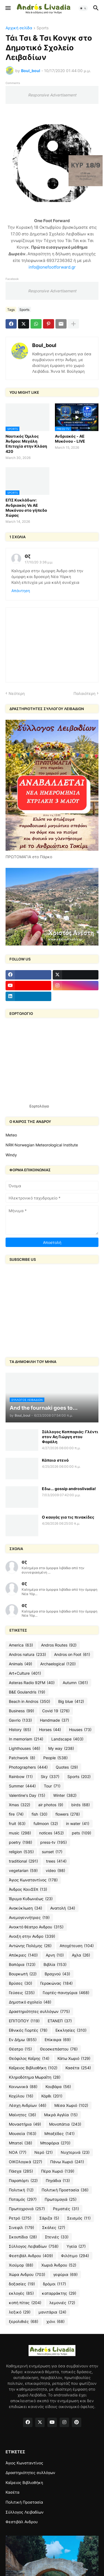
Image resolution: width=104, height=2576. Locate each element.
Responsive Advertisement (52, 95)
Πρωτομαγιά (61, 2199)
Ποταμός (23, 2199)
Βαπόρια (22, 1964)
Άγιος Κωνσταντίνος (33, 1880)
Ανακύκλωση (25, 1908)
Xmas (19, 1805)
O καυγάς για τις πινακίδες (68, 1517)
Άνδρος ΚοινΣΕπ (28, 1889)
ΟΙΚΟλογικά (25, 2162)
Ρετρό (20, 2218)
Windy (11, 1154)
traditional (23, 1861)
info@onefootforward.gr (52, 267)
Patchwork (22, 1758)
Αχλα (81, 1955)
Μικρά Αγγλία (61, 2115)
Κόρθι (51, 2096)
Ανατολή (62, 1908)
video (55, 1870)
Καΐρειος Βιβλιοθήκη (33, 2068)
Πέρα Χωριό (57, 2171)
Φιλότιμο (75, 2256)
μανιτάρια (52, 2312)
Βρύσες (20, 1983)
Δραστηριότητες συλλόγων (39, 2011)
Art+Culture (25, 1673)
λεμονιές (62, 2302)
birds (80, 1805)
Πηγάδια (58, 2180)
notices (51, 1833)
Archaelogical (58, 1664)
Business (21, 1711)
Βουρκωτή (23, 1974)
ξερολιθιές (23, 2321)
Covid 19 (56, 1711)
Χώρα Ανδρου (27, 2274)
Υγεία (76, 2246)
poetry (20, 1842)
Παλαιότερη (84, 693)
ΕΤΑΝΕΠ (60, 2021)
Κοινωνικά (23, 2086)
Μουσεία (22, 2133)
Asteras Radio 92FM (32, 1682)
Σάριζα (49, 2218)
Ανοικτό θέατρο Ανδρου (36, 1927)
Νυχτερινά (75, 2152)
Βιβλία (55, 1964)
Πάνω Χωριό (67, 2162)
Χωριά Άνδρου (58, 2265)
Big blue (71, 1701)
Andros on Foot (72, 1654)
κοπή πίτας (25, 2302)
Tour (52, 1786)
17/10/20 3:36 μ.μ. (39, 562)
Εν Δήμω (23, 2039)
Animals (20, 1664)
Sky (50, 1776)
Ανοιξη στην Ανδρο (32, 1936)
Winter (65, 1795)
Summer (22, 1786)
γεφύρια (65, 2274)
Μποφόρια (55, 2143)
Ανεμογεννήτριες (29, 1917)
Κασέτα (78, 2068)
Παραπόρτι (23, 2180)
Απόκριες (23, 1955)
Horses (50, 1729)
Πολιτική (21, 2190)
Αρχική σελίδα (19, 28)
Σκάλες (53, 2227)
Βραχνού (57, 1974)
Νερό (43, 2152)
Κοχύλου (21, 2096)
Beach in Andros (29, 1701)
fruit (17, 1823)
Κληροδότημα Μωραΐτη (34, 2077)
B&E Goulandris (27, 1692)
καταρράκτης (59, 2293)
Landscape (67, 1739)
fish (39, 1814)
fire (16, 1814)
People (55, 1758)
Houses (80, 1729)
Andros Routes (59, 1645)
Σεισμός (79, 2218)
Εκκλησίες (71, 2030)
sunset (52, 1852)
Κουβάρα (58, 2086)
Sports (43, 28)
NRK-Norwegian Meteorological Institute (42, 1145)
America (21, 1645)
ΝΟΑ (17, 2152)
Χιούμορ (21, 2265)
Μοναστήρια (25, 2124)
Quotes (67, 1767)
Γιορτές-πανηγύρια (66, 1992)
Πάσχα (21, 2171)
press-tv (53, 1842)
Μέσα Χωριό (71, 2105)
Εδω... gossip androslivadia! (69, 1488)
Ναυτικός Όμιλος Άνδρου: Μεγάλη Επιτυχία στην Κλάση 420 (26, 444)
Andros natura (27, 1654)
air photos (50, 1805)
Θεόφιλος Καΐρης (29, 2058)
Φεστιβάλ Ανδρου (31, 2256)
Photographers (28, 1767)
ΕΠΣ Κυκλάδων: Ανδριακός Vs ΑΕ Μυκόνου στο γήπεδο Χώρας (26, 508)
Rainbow (21, 1776)
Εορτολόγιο (39, 1106)
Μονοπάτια (65, 2124)
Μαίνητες (22, 2115)
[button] (7, 8)
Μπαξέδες (59, 2133)
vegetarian (23, 1870)
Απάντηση (20, 590)
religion (21, 1852)
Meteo (11, 1135)
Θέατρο (20, 2049)
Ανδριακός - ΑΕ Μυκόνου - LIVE (70, 438)
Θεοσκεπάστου (59, 2049)
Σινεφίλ (21, 2227)
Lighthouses (24, 1748)
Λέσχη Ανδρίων (27, 2105)
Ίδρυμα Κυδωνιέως (31, 1899)
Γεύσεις (22, 1992)
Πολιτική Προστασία (65, 2190)
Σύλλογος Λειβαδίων (34, 2246)
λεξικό (20, 2312)
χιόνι (55, 2321)
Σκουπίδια (23, 2237)
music (20, 1833)
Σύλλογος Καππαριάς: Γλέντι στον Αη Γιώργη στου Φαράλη (70, 1436)
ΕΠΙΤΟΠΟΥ (24, 2021)
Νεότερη (17, 693)
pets (81, 1833)
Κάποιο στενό (55, 1460)
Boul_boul (44, 345)
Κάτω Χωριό (73, 2058)
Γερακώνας (56, 1983)
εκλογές (21, 2293)
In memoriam (26, 1739)
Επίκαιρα (58, 2039)
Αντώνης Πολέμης (30, 1946)
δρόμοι (54, 2284)
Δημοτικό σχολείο (30, 2002)
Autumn (75, 1682)
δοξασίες (22, 2284)
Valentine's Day (27, 1795)
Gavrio (20, 1720)
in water (77, 1823)
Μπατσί (20, 2143)
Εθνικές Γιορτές (28, 2030)
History (20, 1729)
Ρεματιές (66, 2209)
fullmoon (46, 1823)
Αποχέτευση (77, 1946)
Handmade (54, 1720)
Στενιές (57, 2237)
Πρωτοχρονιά (27, 2209)
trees (56, 1861)
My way (61, 1748)
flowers (67, 1814)
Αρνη (55, 1955)
